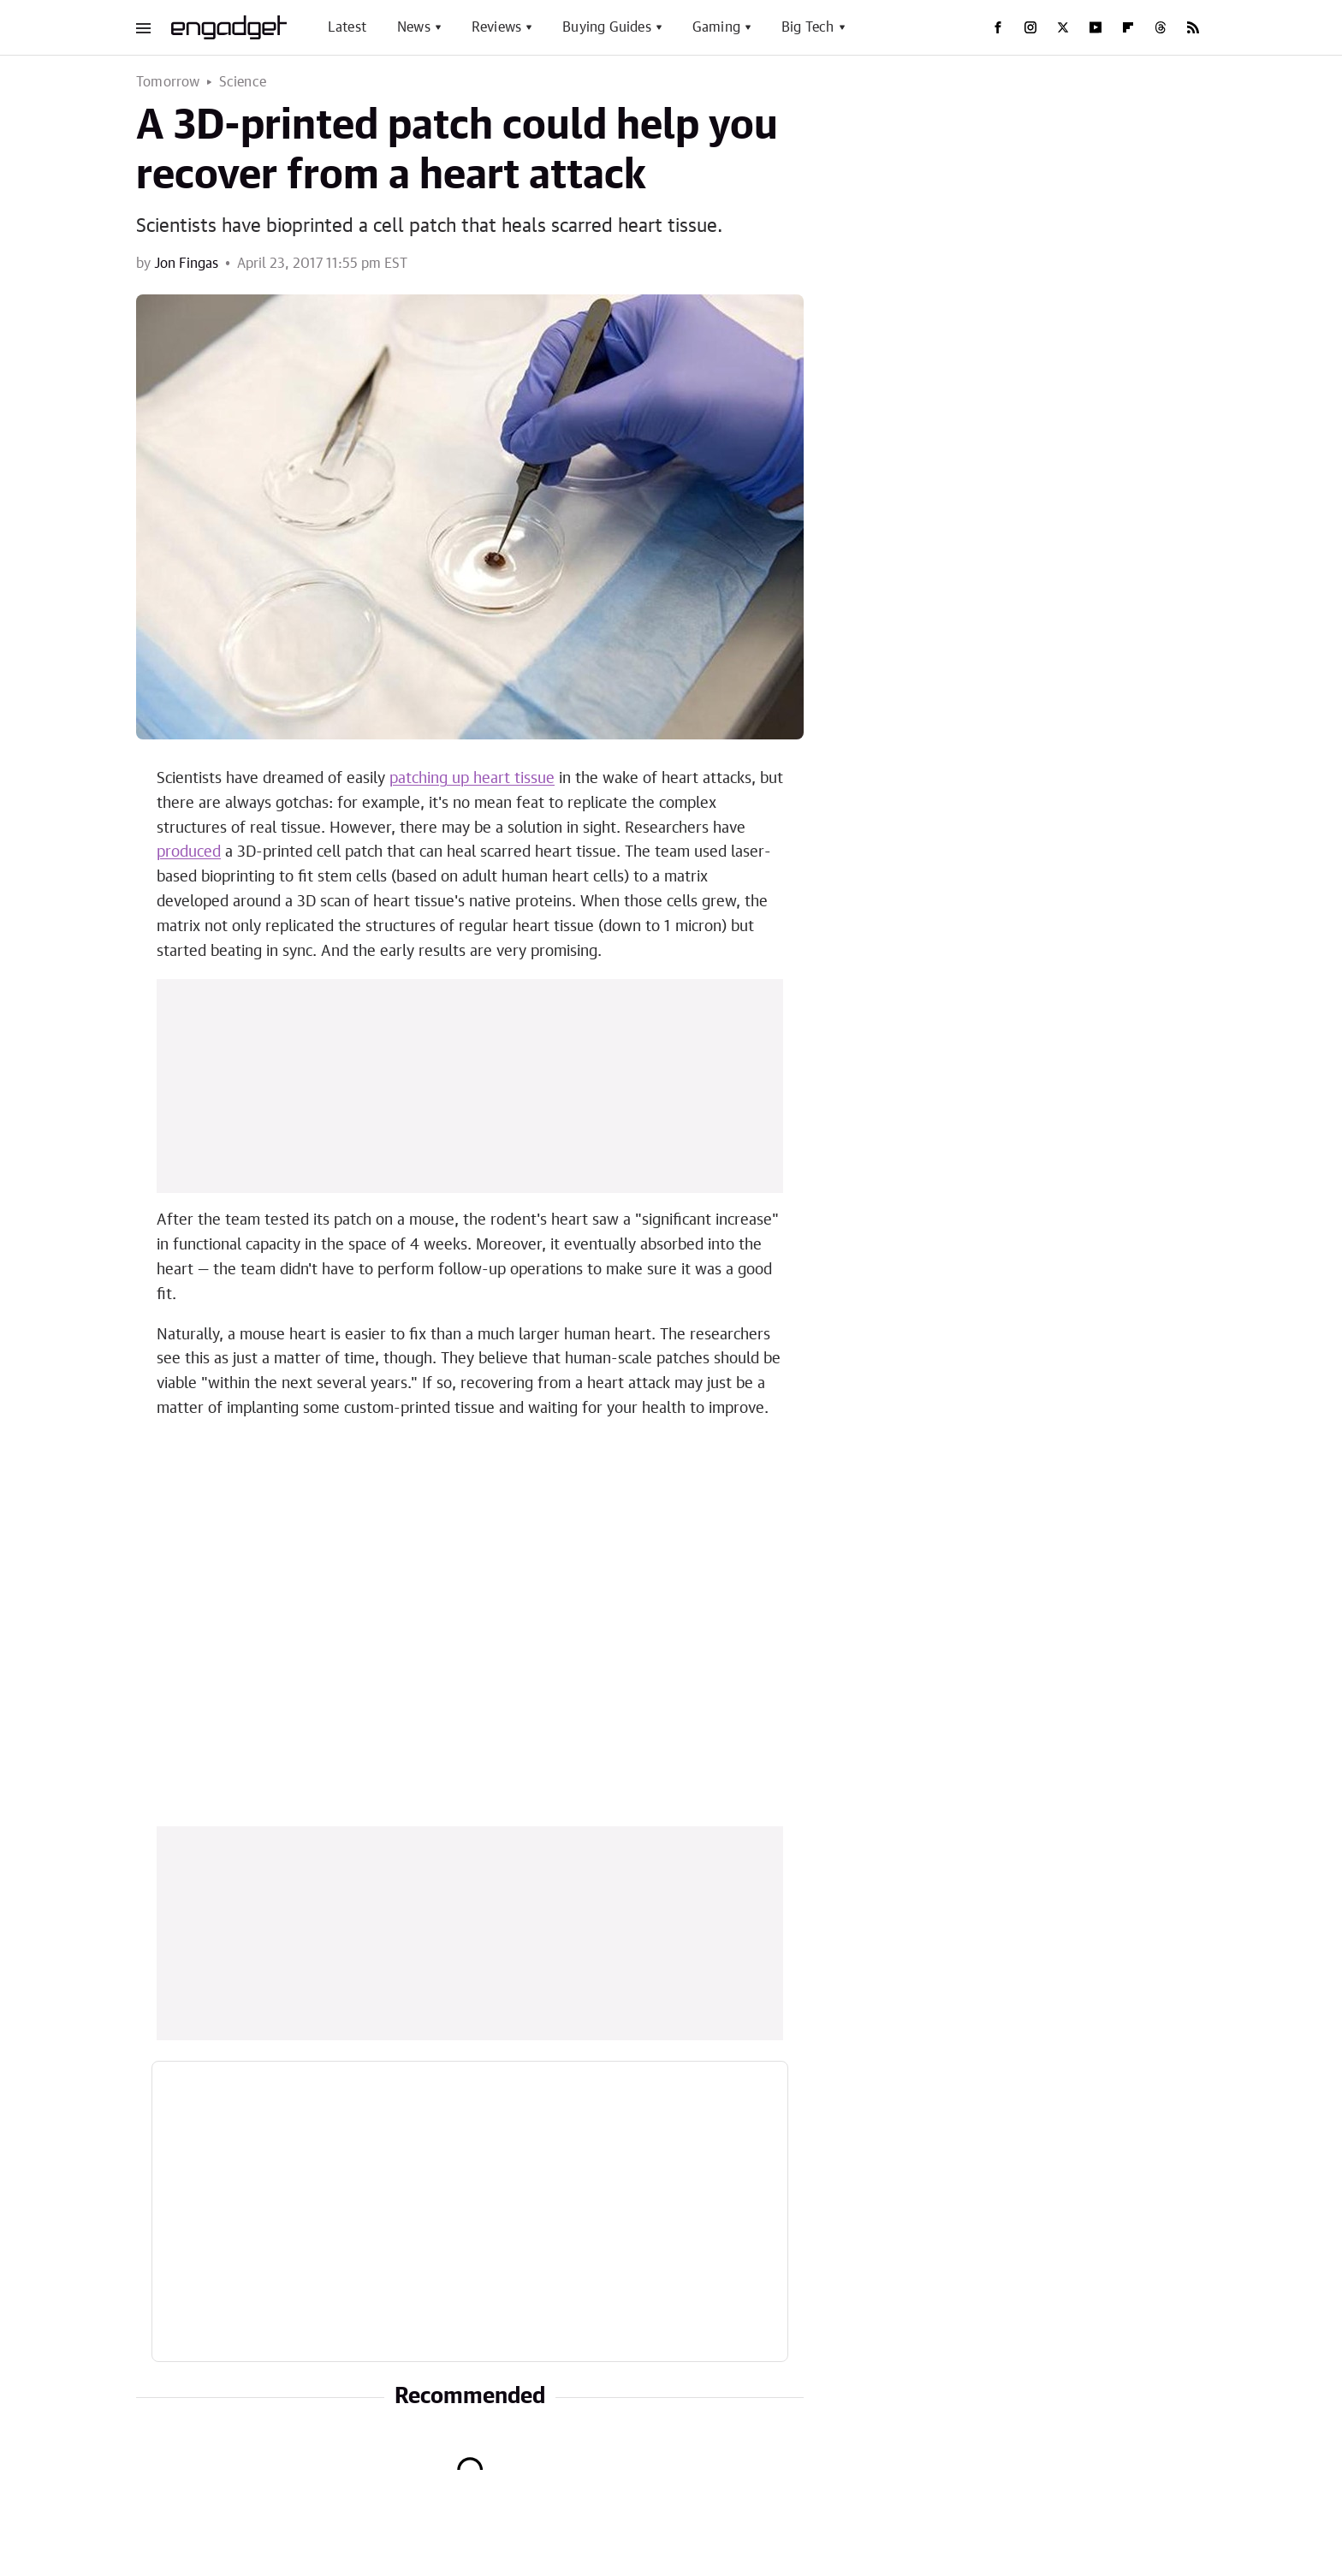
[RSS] (1193, 27)
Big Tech (807, 27)
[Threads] (1160, 27)
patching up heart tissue (472, 778)
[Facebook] (998, 27)
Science (242, 82)
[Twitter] (1063, 27)
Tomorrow (168, 82)
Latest (347, 27)
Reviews (496, 27)
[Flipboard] (1128, 27)
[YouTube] (1095, 27)
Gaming (716, 27)
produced (189, 852)
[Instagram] (1030, 27)
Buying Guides (606, 27)
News (414, 27)
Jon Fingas (186, 263)
